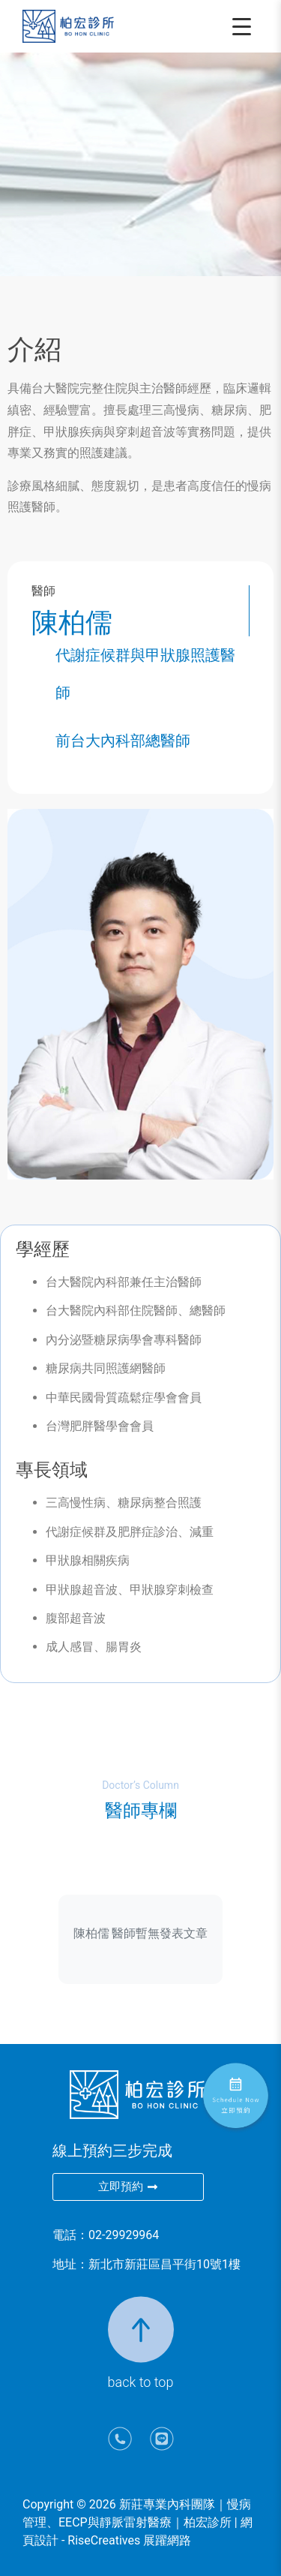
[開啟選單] (243, 26)
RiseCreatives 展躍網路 (129, 2540)
